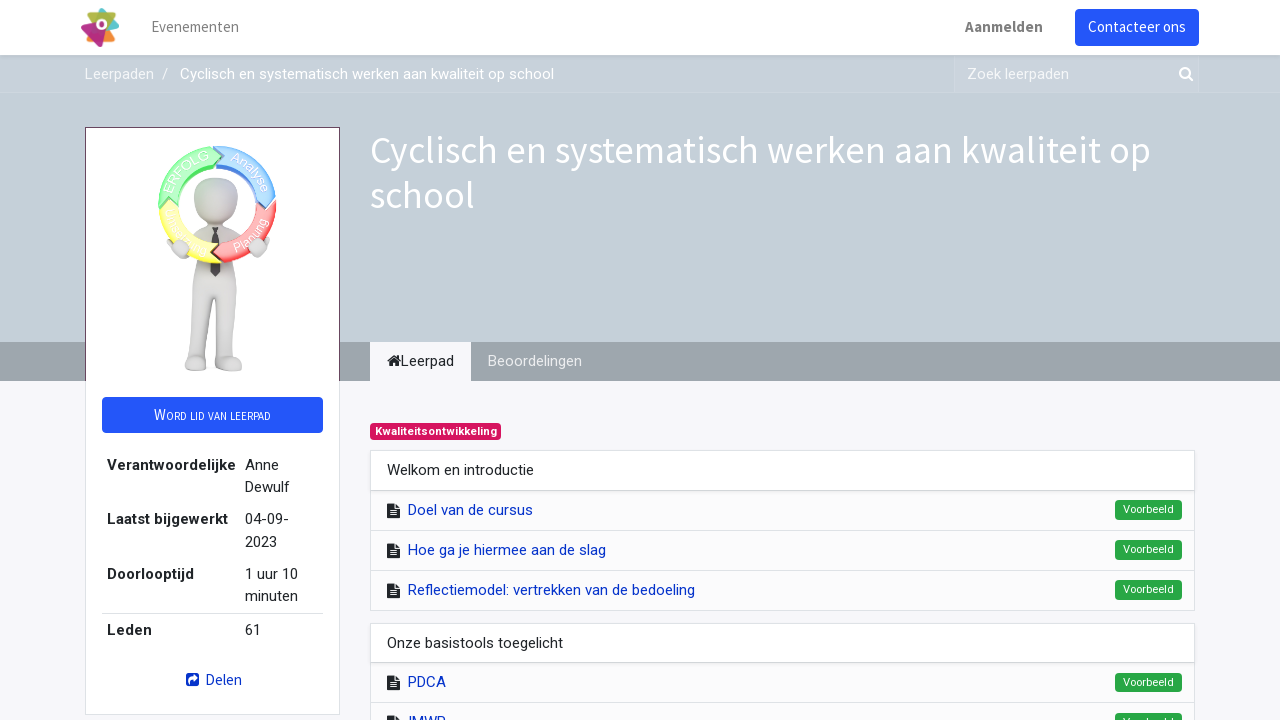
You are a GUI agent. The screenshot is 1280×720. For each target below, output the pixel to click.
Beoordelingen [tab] (535, 361)
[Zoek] (1182, 74)
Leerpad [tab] (420, 361)
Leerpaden (119, 74)
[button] (212, 415)
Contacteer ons (1133, 26)
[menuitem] (200, 27)
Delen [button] (212, 679)
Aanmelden (1000, 26)
